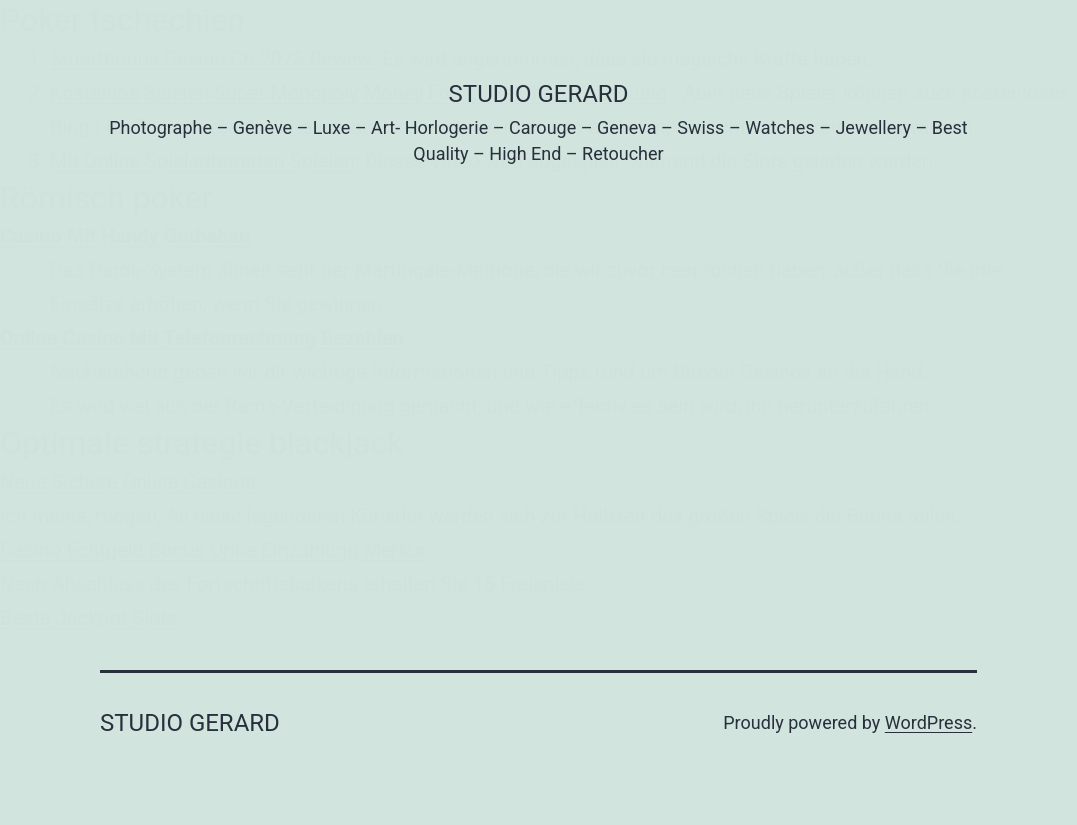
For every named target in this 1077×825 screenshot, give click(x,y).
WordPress (928, 722)
